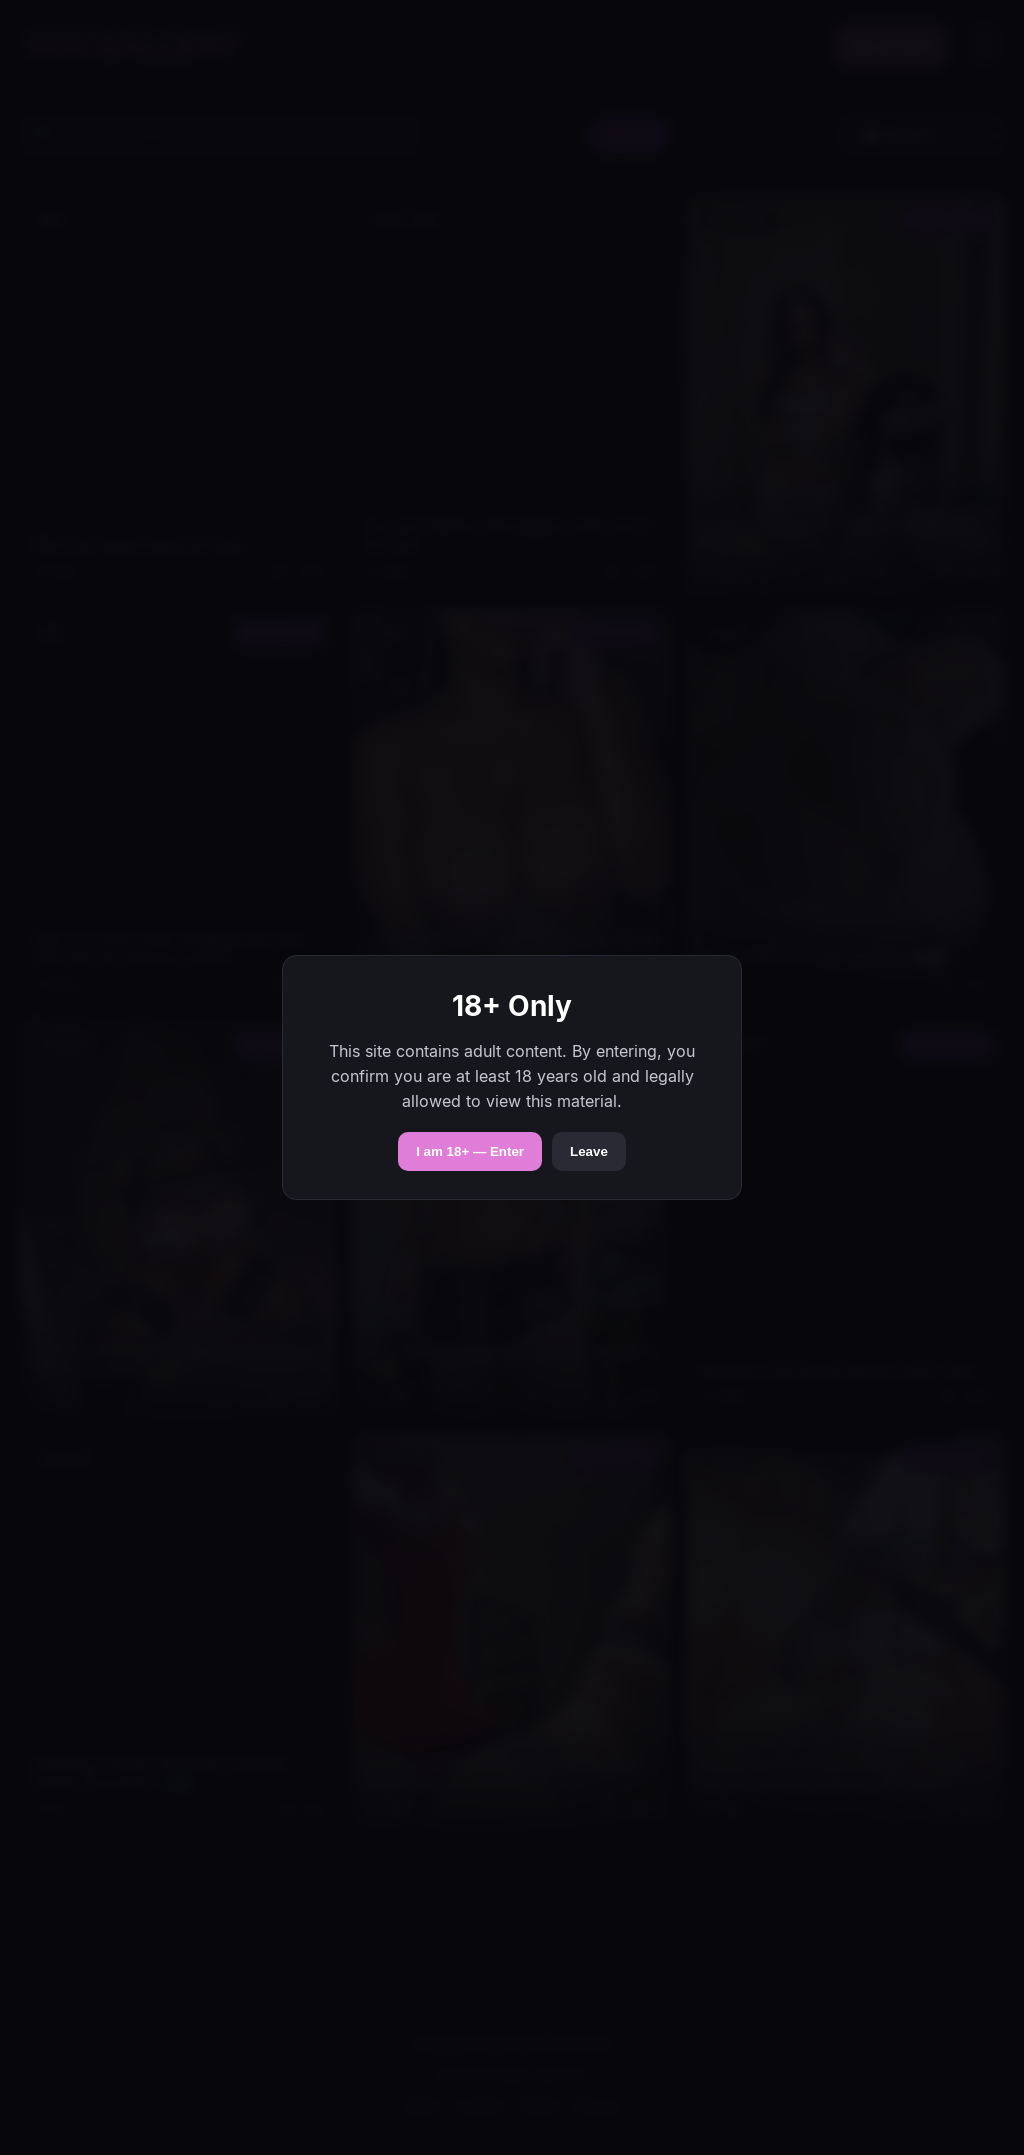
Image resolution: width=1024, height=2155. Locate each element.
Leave (589, 1151)
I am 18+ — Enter (470, 1151)
